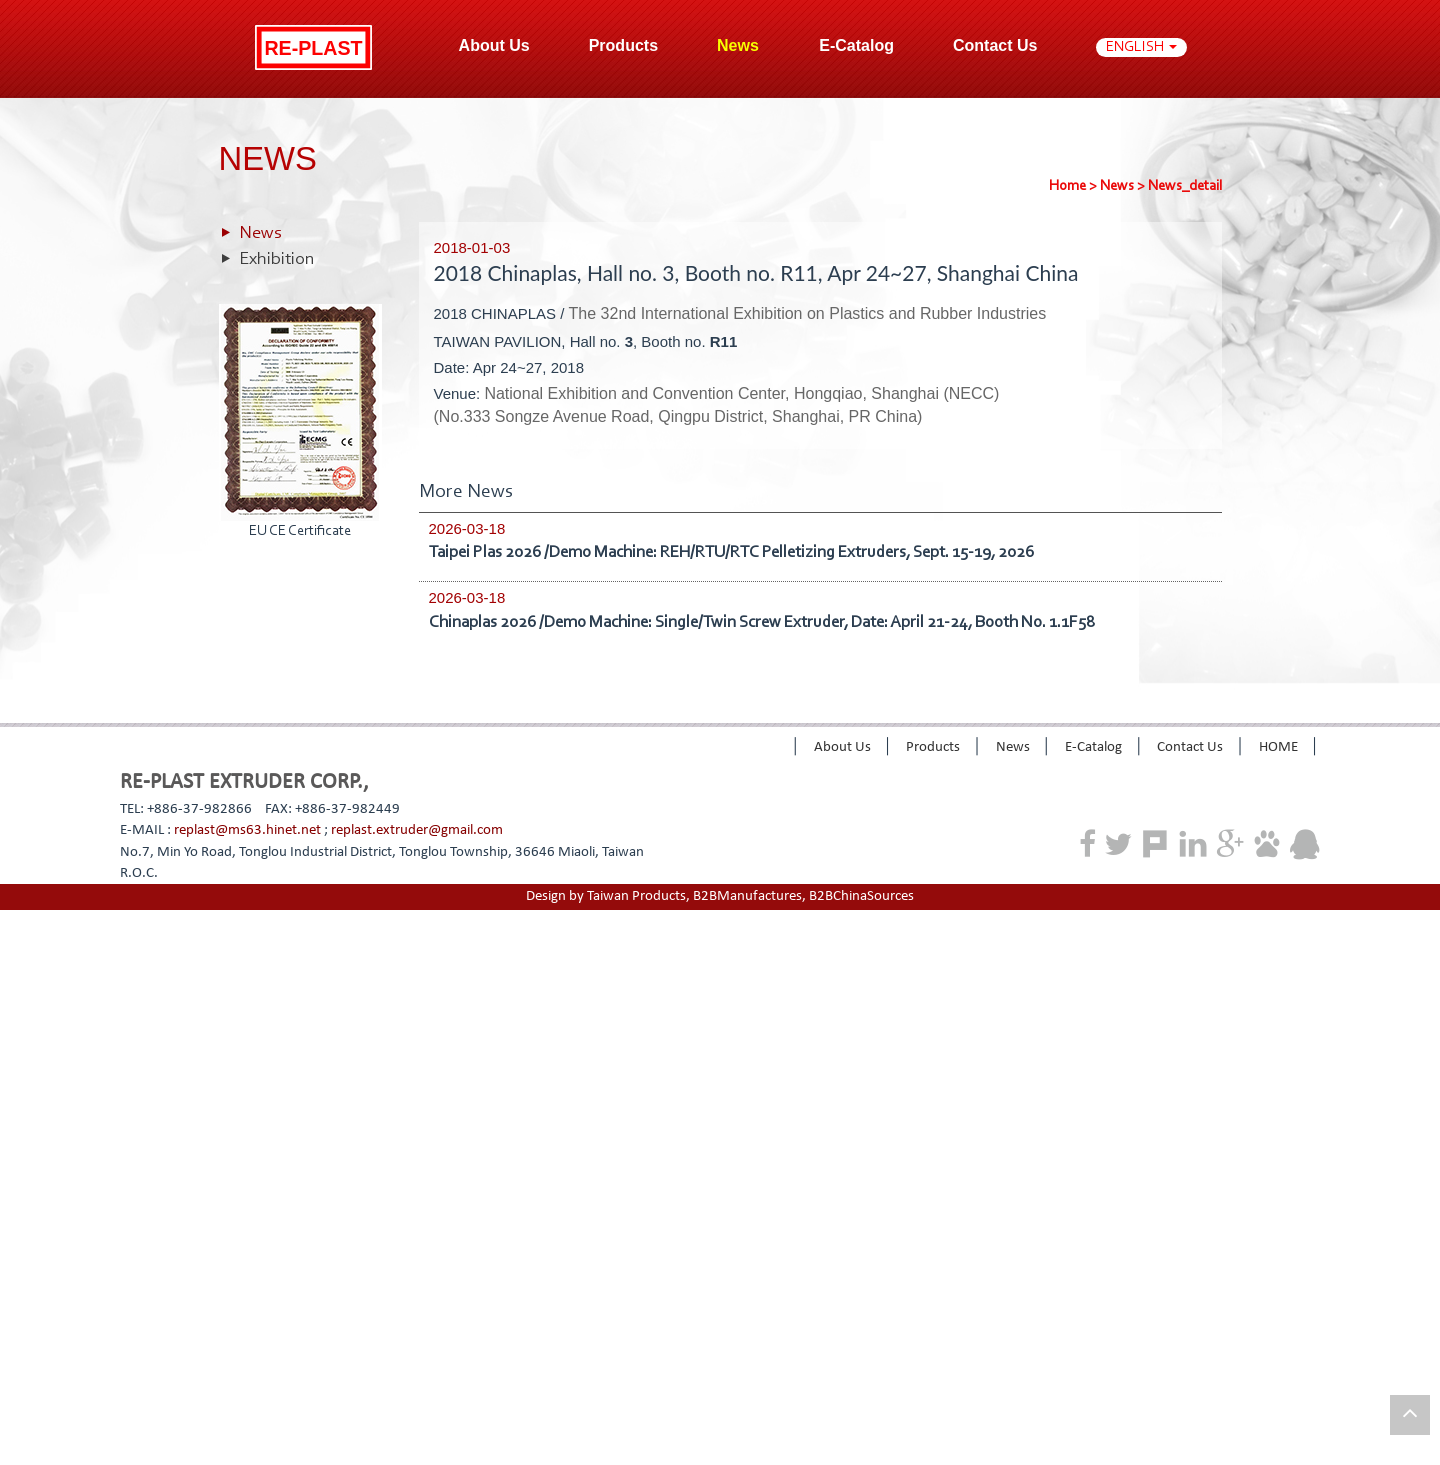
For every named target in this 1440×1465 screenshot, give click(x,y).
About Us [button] (494, 45)
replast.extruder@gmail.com (417, 830)
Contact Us (995, 45)
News (1117, 186)
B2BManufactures (747, 896)
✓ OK (493, 1454)
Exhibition (277, 260)
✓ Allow (25, 963)
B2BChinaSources (861, 896)
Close (16, 920)
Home (1067, 186)
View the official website (154, 1113)
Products (623, 45)
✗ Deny (24, 984)
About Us (842, 747)
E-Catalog (856, 45)
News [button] (740, 45)
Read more (39, 1113)
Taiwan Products (636, 896)
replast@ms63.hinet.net (247, 830)
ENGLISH (1141, 47)
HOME (1278, 747)
